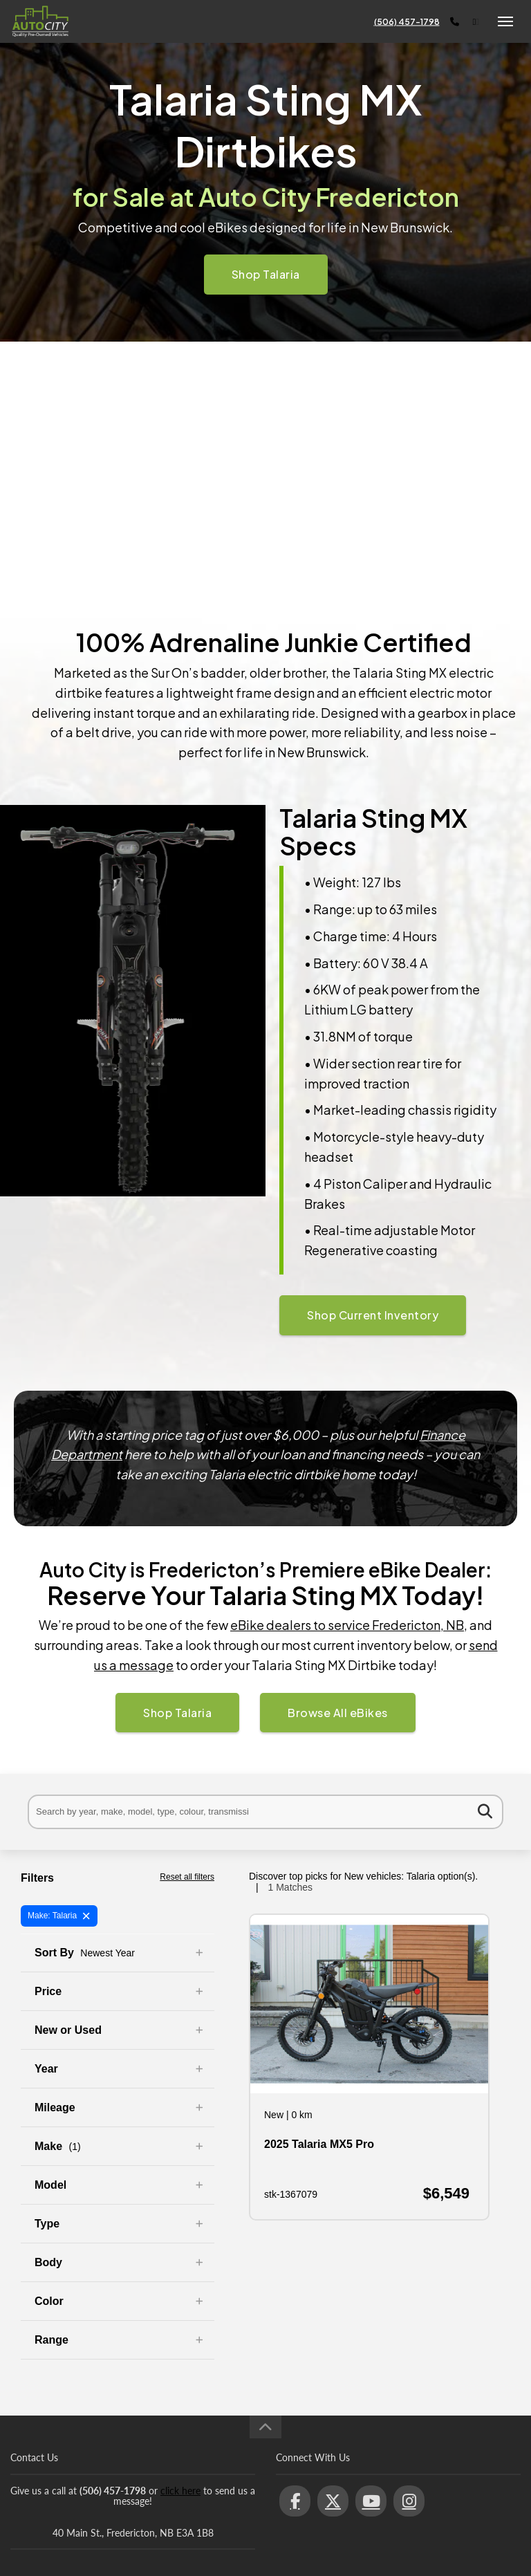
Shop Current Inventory (372, 1315)
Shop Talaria (266, 274)
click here (180, 2490)
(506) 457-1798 (407, 22)
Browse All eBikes (338, 1712)
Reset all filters (187, 1877)
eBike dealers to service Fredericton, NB (347, 1625)
